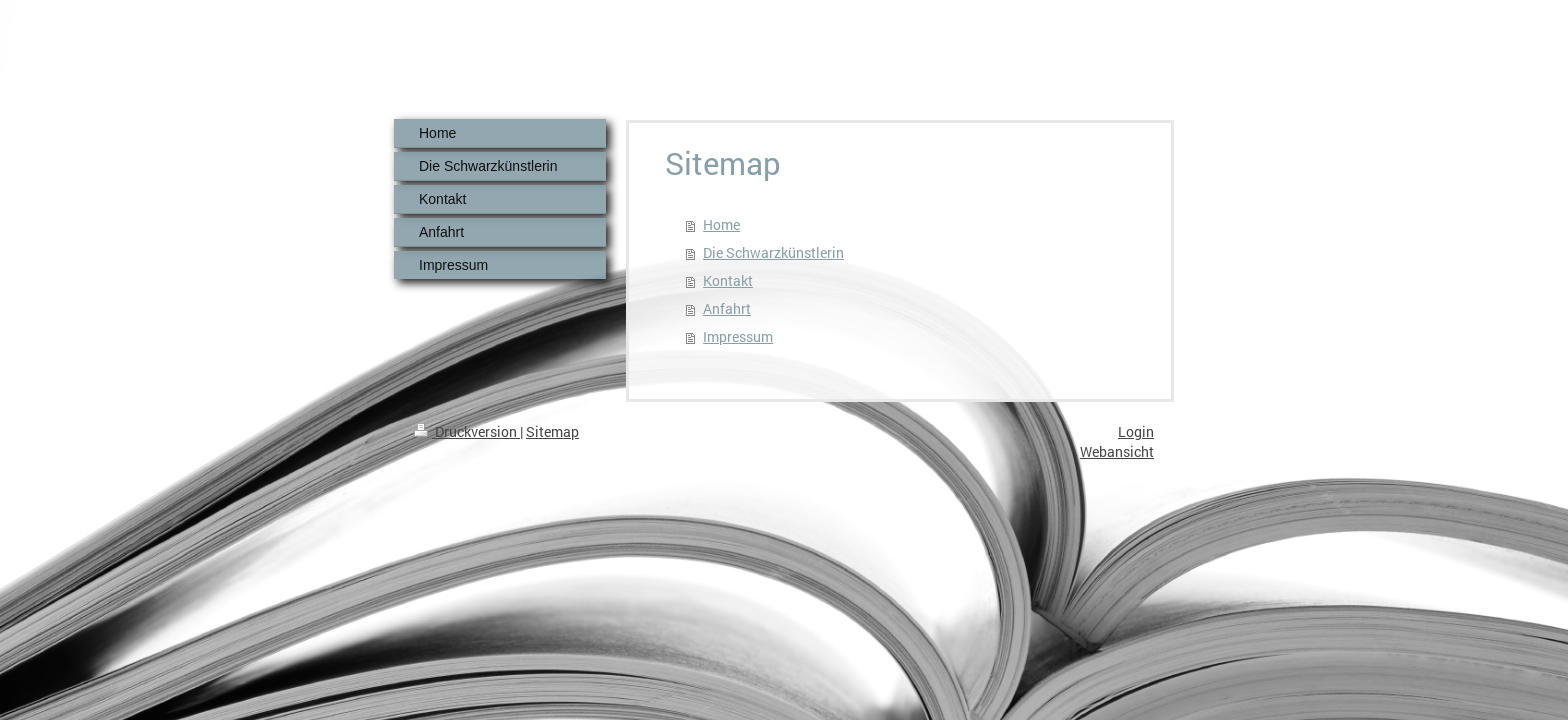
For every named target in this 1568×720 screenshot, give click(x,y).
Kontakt (728, 280)
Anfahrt (727, 308)
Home (721, 224)
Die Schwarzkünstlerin (773, 252)
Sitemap (552, 431)
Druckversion (467, 431)
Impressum (738, 336)
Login (1136, 431)
